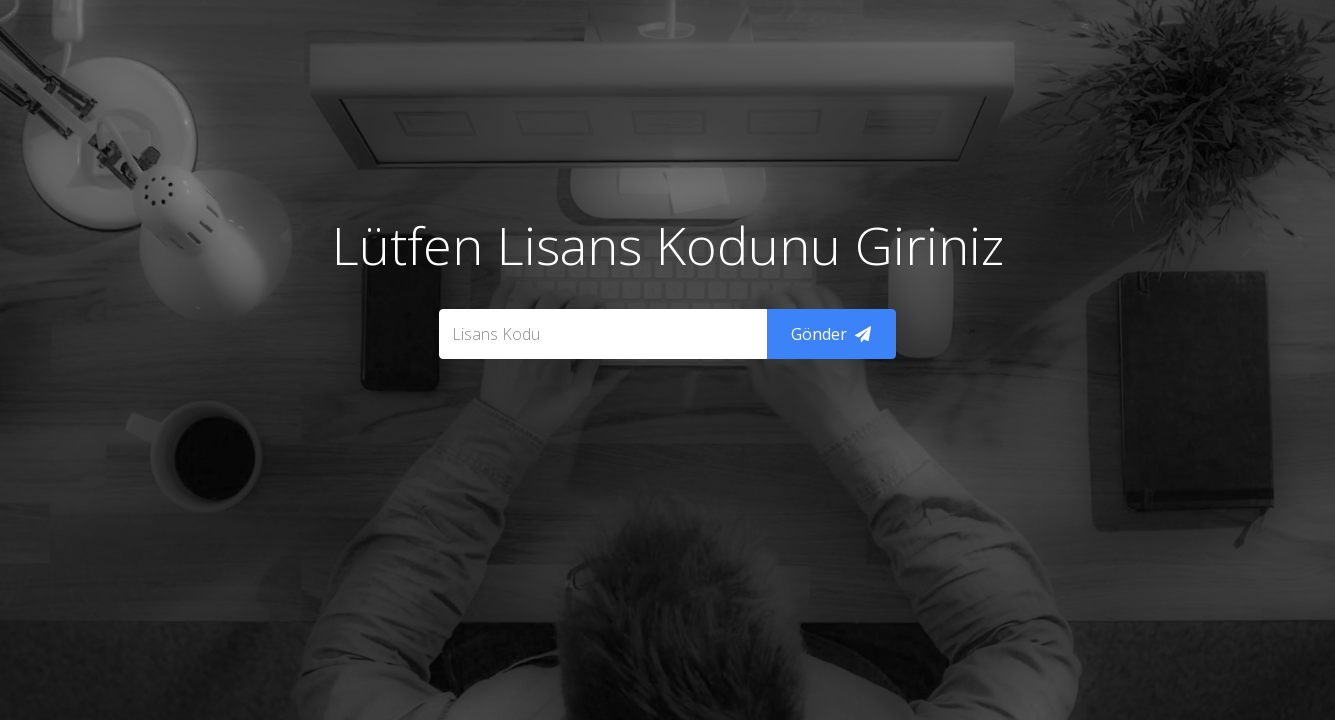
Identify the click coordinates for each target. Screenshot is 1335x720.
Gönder (831, 334)
